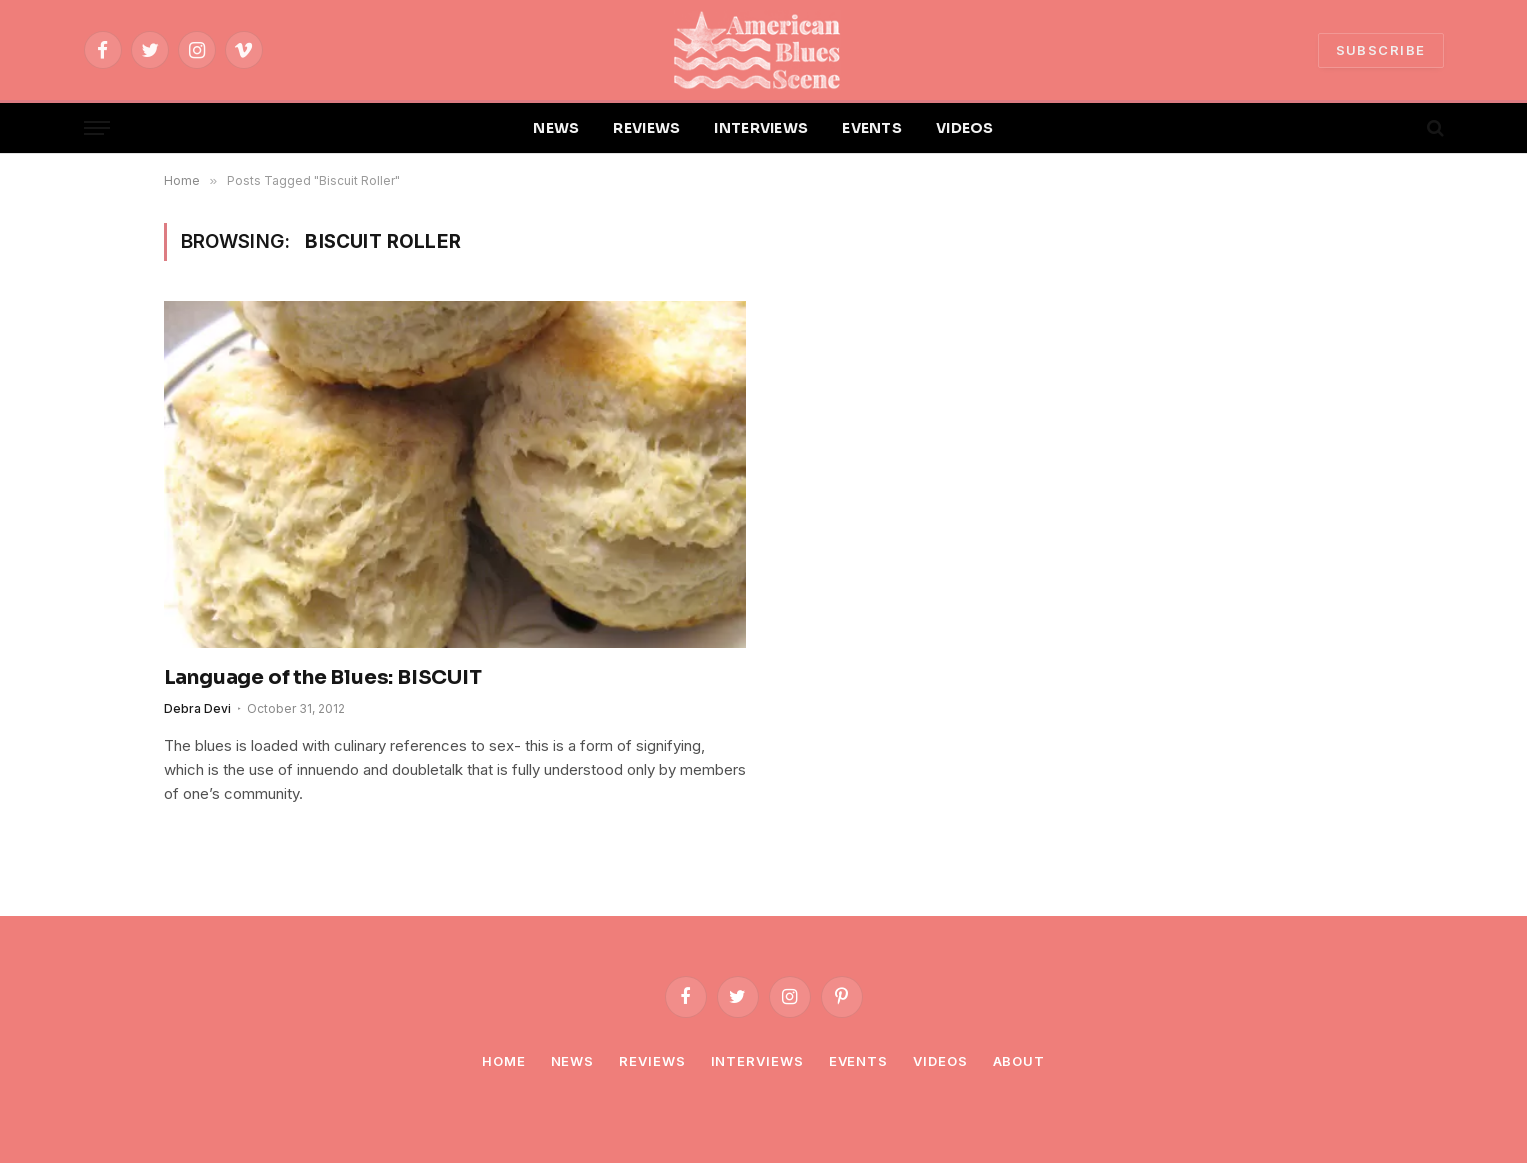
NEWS (556, 128)
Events (858, 1061)
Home (504, 1061)
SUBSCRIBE (1381, 50)
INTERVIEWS (761, 128)
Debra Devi (197, 708)
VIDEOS (965, 128)
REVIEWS (646, 128)
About (1019, 1061)
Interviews (757, 1061)
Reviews (652, 1061)
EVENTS (872, 128)
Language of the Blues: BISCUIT (323, 677)
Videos (940, 1061)
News (573, 1061)
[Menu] (97, 128)
